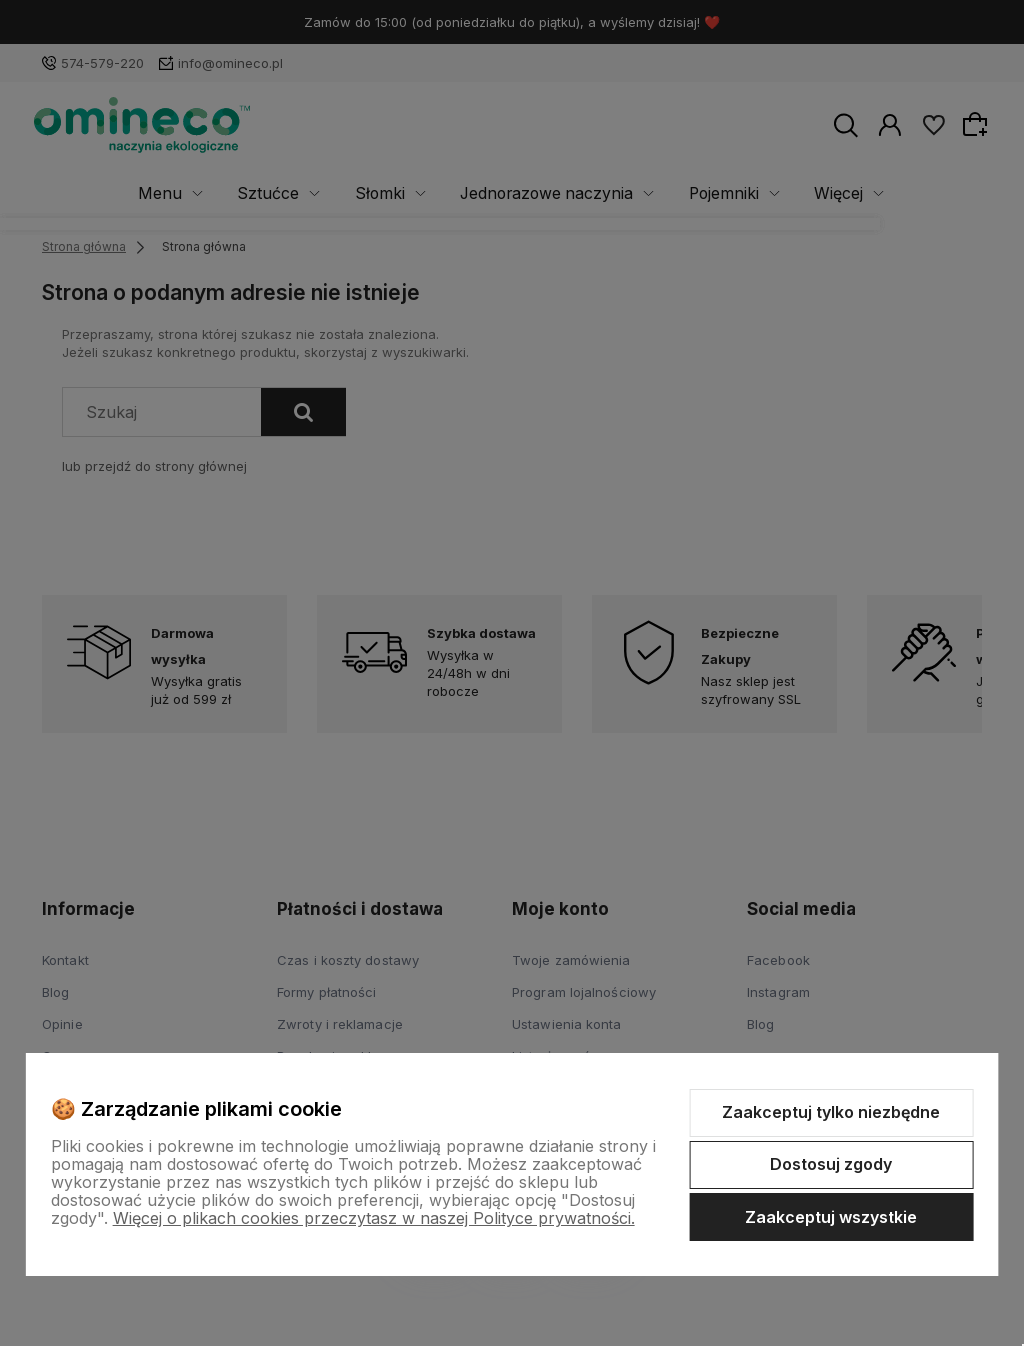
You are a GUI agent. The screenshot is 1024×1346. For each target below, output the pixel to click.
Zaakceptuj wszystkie (831, 1217)
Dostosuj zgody (831, 1164)
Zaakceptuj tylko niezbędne (831, 1112)
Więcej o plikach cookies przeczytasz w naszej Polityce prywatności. (374, 1218)
